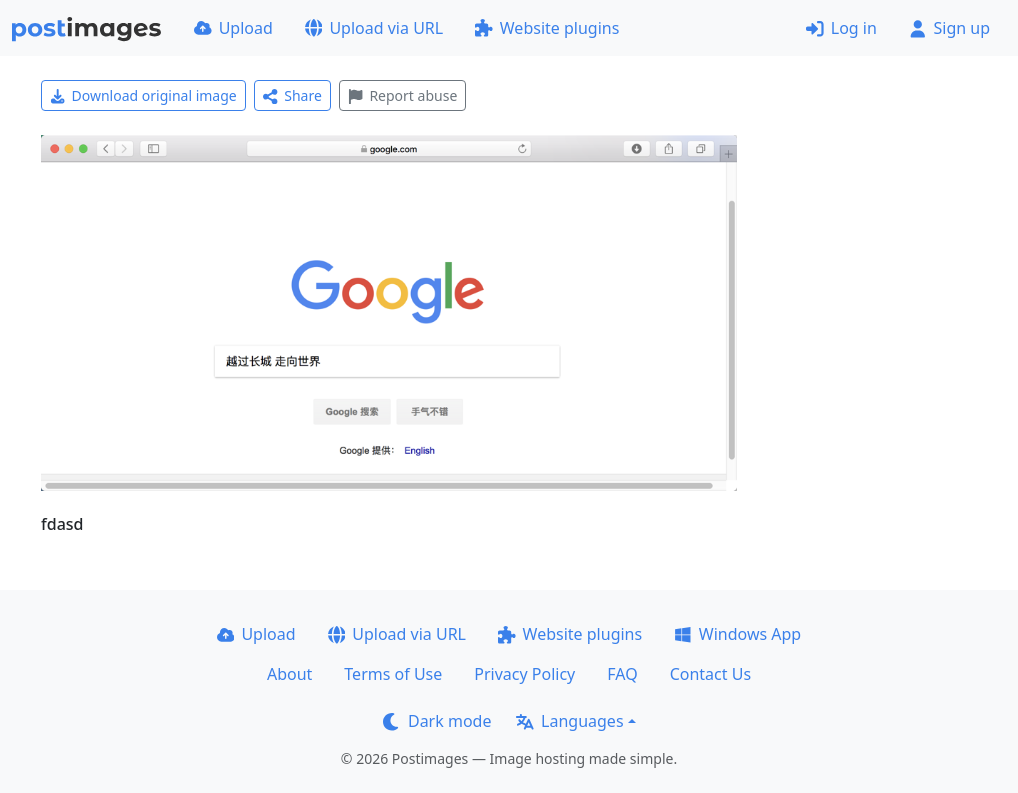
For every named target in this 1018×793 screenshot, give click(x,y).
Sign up (949, 28)
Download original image (143, 95)
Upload (233, 28)
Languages (569, 721)
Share (292, 95)
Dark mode (437, 721)
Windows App (737, 634)
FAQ (622, 674)
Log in (841, 28)
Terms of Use (393, 674)
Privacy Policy (524, 674)
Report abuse (402, 95)
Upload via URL (374, 28)
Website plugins (547, 28)
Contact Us (710, 674)
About (289, 674)
